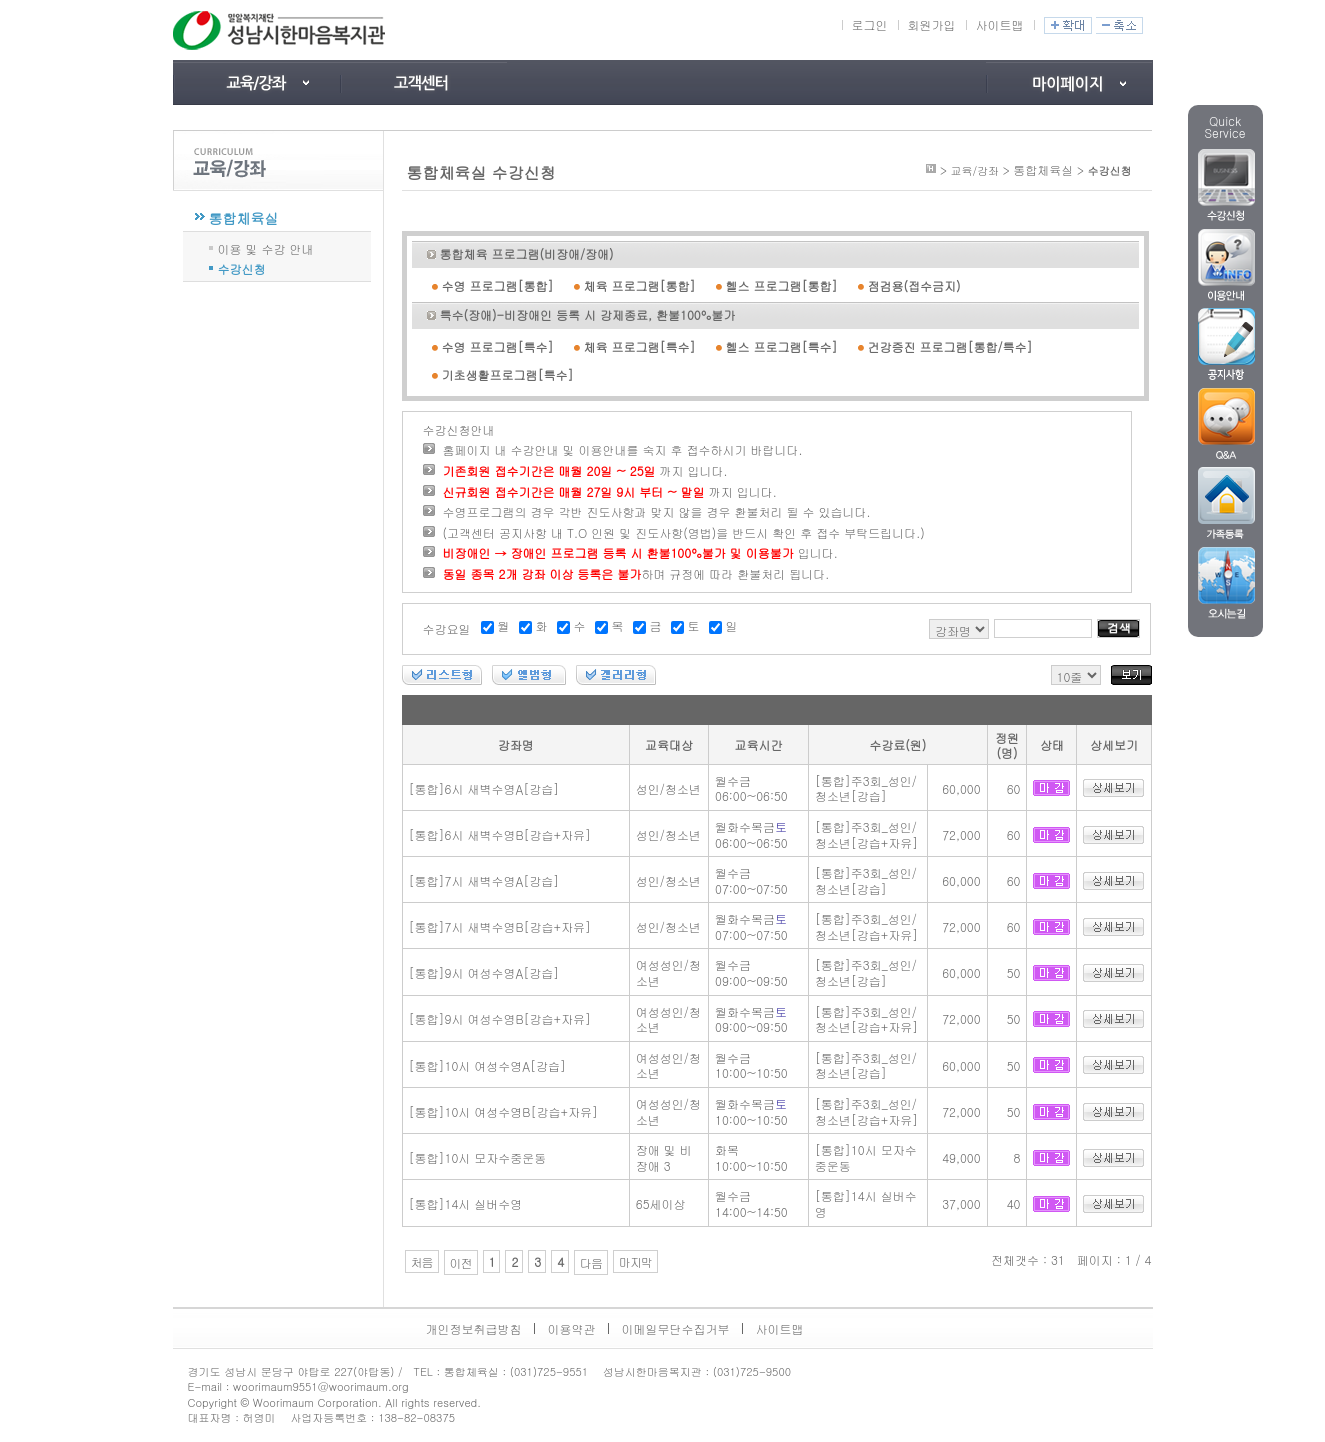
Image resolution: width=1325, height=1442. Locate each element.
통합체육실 (244, 218)
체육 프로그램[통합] (640, 285)
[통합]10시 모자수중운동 (478, 1157)
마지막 (635, 1262)
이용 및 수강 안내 (266, 247)
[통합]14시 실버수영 (466, 1203)
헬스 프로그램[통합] (782, 285)
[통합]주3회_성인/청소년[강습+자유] (867, 834)
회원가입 (932, 24)
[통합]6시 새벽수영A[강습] (484, 788)
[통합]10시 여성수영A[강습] (488, 1065)
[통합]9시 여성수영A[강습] (484, 972)
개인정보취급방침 (474, 1328)
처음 (422, 1262)
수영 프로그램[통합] (498, 285)
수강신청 (242, 267)
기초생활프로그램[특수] (508, 374)
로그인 (870, 24)
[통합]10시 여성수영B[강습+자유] (503, 1111)
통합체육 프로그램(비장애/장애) (527, 253)
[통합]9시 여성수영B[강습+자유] (500, 1018)
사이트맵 (1000, 24)
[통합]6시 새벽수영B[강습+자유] (500, 834)
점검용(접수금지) (914, 285)
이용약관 (572, 1328)
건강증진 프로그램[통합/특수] (950, 346)
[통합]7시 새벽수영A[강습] (484, 880)
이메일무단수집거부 (676, 1328)
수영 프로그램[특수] (498, 346)
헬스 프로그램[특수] (782, 346)
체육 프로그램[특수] (640, 346)
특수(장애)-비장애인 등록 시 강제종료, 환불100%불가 (588, 314)
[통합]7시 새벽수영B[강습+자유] (500, 926)
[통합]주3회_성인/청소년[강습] (866, 788)
